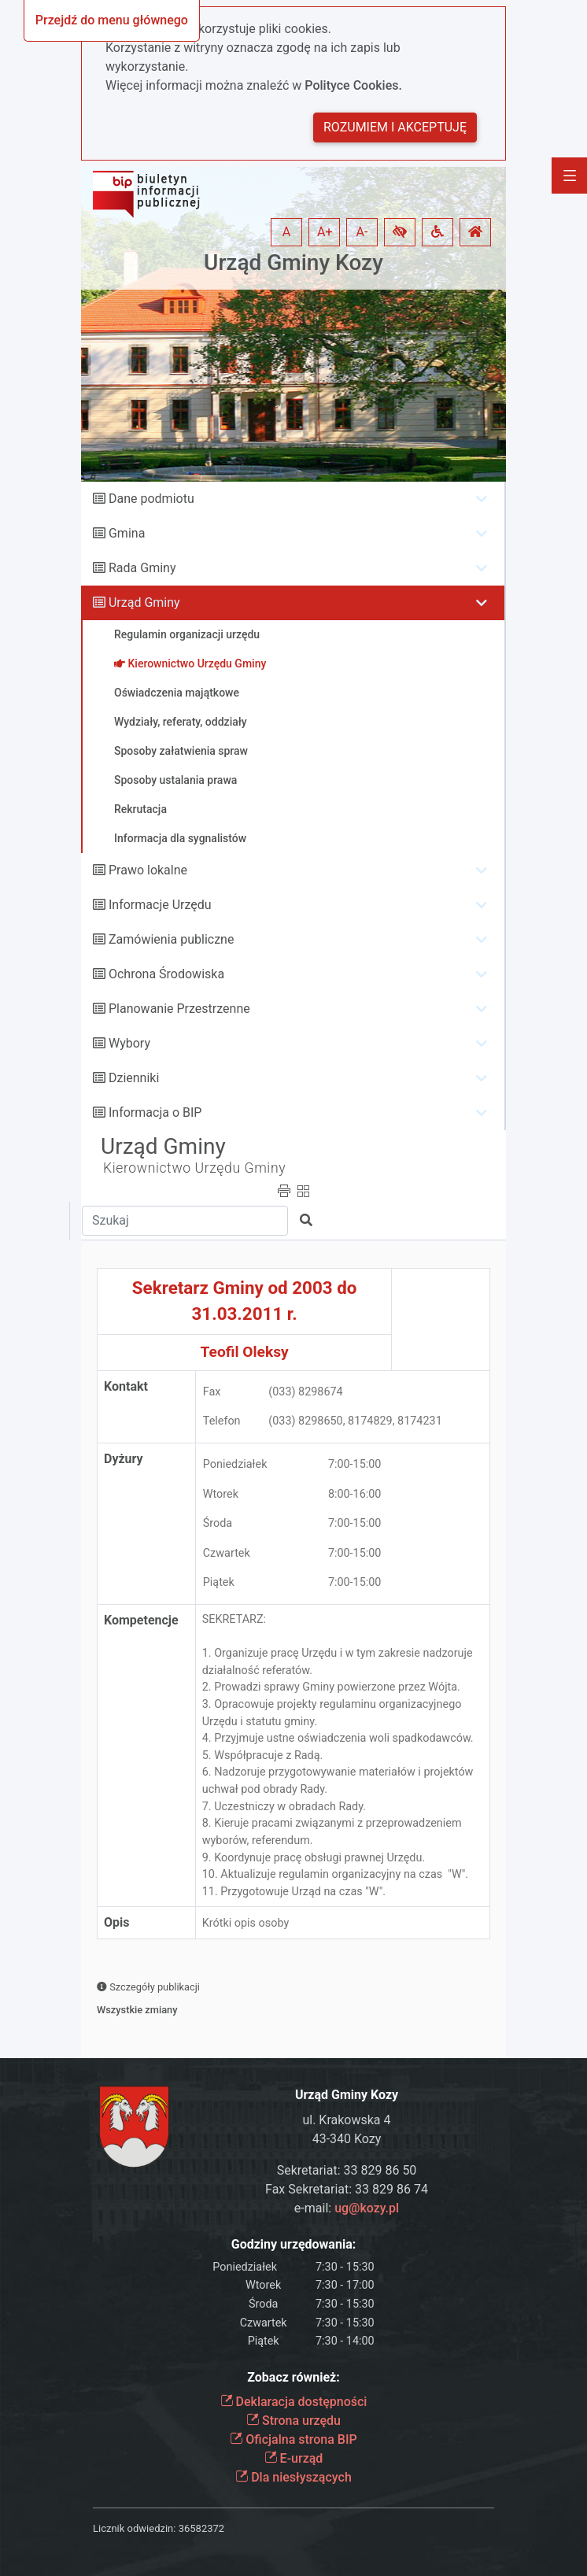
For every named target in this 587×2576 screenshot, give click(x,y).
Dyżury (123, 1458)
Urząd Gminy (144, 602)
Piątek (218, 1582)
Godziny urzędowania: (293, 2244)
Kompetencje (141, 1620)
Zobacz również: (293, 2377)
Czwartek (226, 1553)
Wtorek (220, 1494)
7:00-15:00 (355, 1464)
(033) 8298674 (305, 1392)
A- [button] (362, 231)
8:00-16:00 (355, 1494)
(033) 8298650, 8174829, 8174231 (354, 1421)
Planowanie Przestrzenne (179, 1008)
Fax (212, 1392)
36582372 (201, 2528)
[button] (399, 232)
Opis (116, 1922)
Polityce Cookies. (353, 85)
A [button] (286, 231)
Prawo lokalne (148, 870)
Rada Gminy (142, 567)
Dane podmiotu (151, 498)
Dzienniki (134, 1077)
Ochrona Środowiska (166, 973)
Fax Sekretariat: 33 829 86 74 (346, 2189)
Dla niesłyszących (293, 2477)
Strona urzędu (293, 2420)
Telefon (222, 1421)
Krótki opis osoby (245, 1923)
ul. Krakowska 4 (346, 2119)
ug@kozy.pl (366, 2208)
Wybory (129, 1043)
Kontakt (126, 1386)
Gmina (127, 533)
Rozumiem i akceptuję (395, 127)
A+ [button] (325, 231)
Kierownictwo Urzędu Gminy (194, 1168)
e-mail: (346, 2208)
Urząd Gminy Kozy (293, 262)
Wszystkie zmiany (137, 2010)
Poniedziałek (235, 1464)
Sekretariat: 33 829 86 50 (347, 2170)
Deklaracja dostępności (293, 2401)
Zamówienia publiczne (171, 939)
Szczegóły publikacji (148, 1987)
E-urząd (293, 2458)
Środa (217, 1523)
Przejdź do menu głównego (111, 20)
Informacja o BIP (155, 1112)
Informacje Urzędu (160, 904)
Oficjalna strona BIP (293, 2439)
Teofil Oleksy (245, 1352)
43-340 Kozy (347, 2138)
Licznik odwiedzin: (134, 2528)
